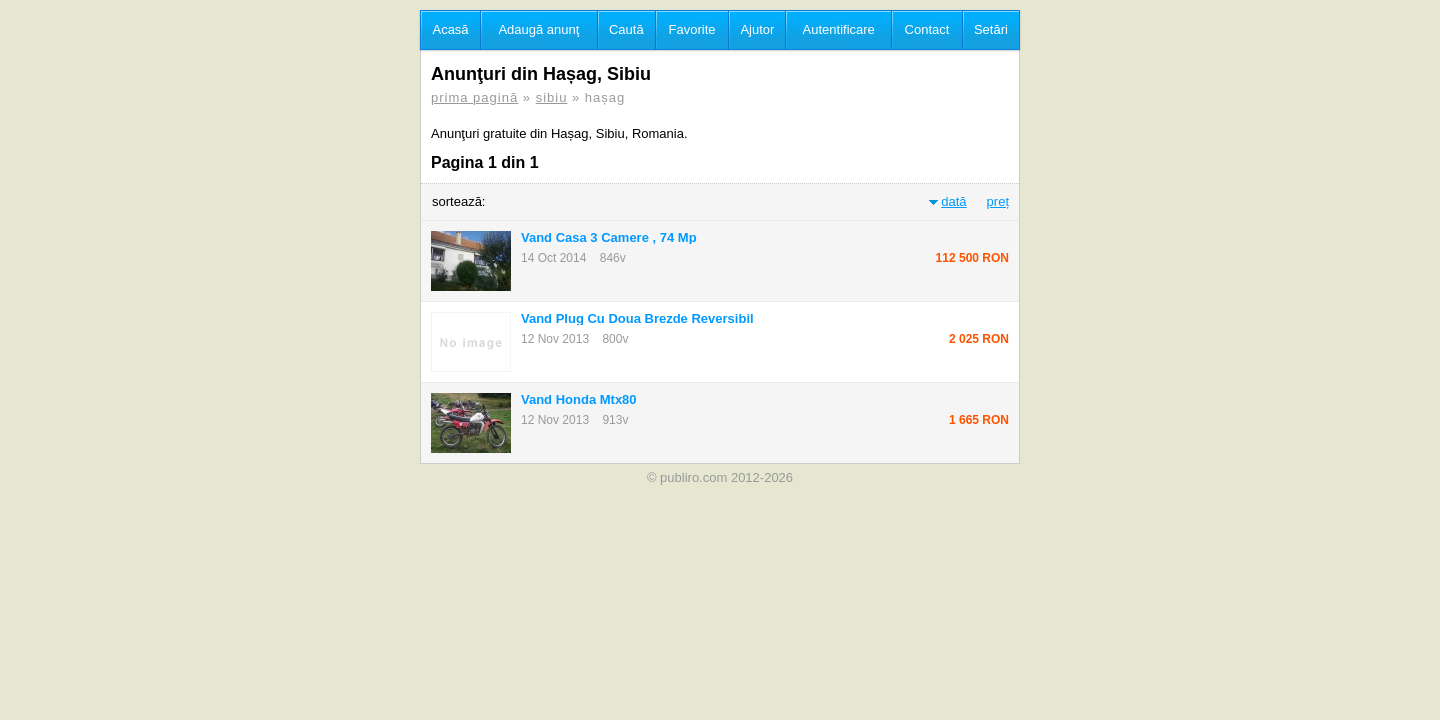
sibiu (552, 97)
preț (998, 201)
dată (953, 201)
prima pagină (474, 97)
